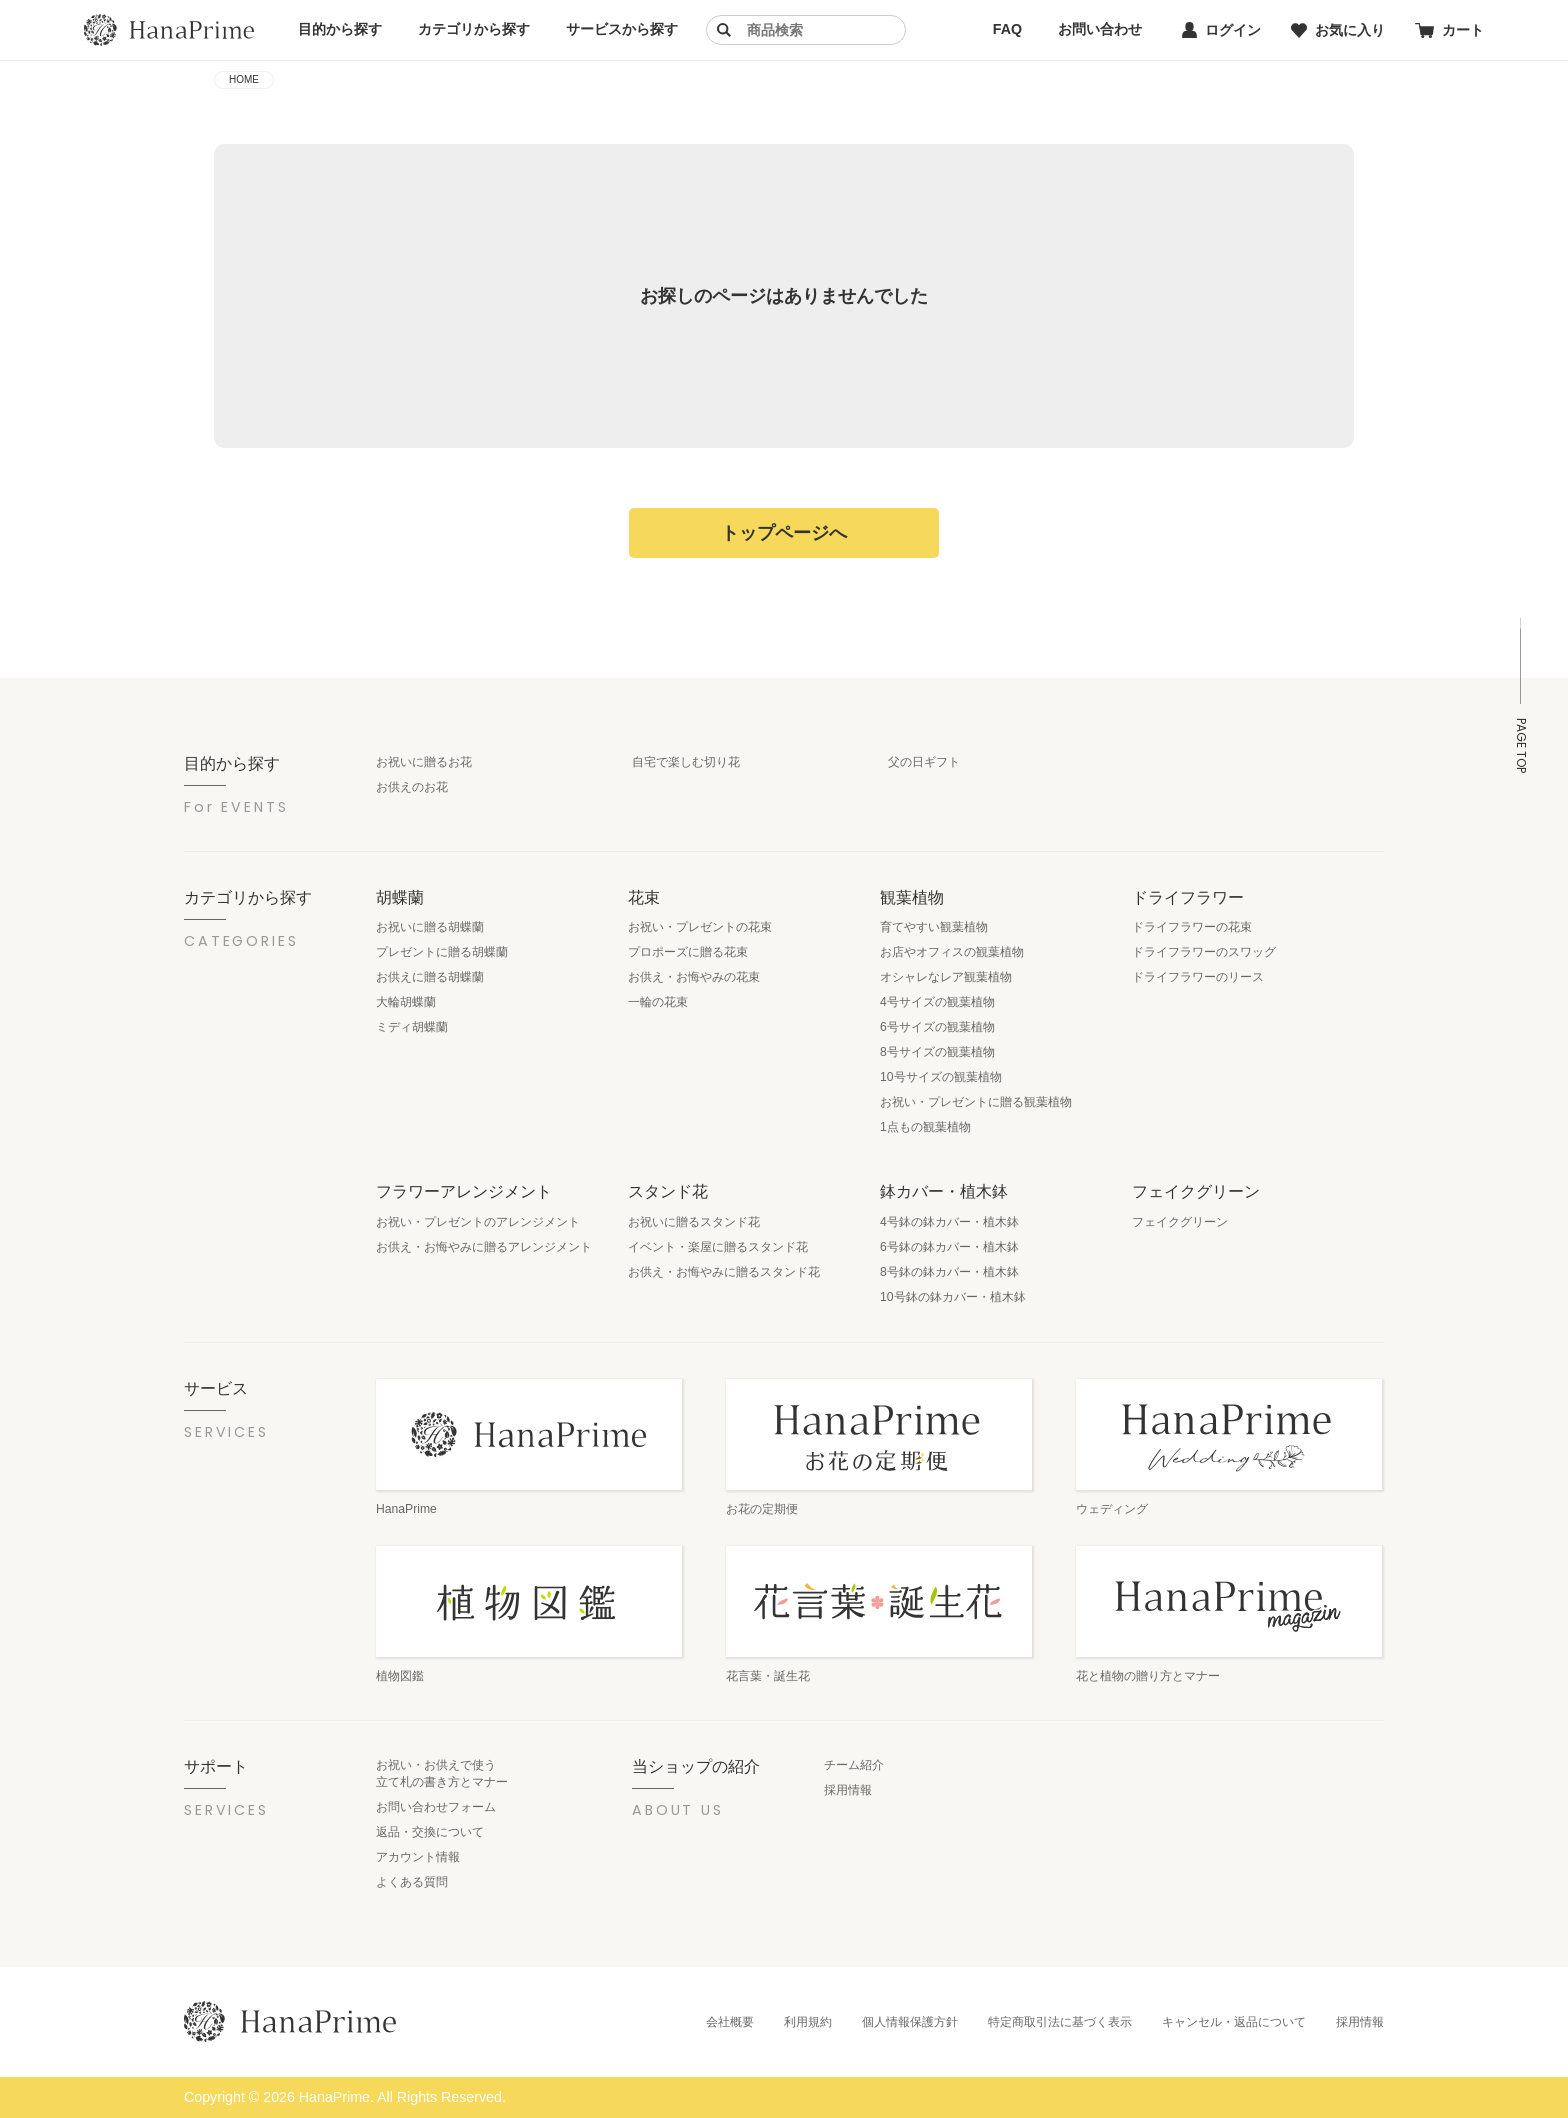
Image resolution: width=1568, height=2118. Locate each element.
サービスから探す (622, 29)
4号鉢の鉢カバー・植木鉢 (949, 1222)
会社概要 (730, 2022)
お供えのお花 (412, 787)
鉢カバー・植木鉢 (944, 1191)
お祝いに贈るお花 (424, 762)
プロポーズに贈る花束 (688, 952)
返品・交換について (430, 1832)
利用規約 (808, 2022)
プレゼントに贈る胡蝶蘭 (442, 952)
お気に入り (1338, 30)
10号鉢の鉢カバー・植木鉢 (953, 1297)
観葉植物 (912, 897)
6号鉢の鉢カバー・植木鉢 (949, 1247)
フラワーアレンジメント (464, 1191)
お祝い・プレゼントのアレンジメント (478, 1222)
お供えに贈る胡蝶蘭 (430, 977)
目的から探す (340, 29)
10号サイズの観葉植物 (941, 1077)
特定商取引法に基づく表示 (1060, 2022)
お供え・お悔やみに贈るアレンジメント (484, 1247)
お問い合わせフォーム (436, 1807)
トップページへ (784, 533)
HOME (244, 79)
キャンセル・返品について (1234, 2022)
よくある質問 (412, 1882)
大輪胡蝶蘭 (406, 1002)
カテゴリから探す (474, 29)
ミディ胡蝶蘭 (412, 1027)
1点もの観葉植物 (925, 1127)
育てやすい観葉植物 (934, 927)
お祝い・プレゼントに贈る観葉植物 (976, 1102)
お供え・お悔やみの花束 (694, 977)
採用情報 (848, 1790)
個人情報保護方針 (910, 2022)
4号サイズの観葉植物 (937, 1002)
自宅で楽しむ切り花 (686, 762)
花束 (644, 897)
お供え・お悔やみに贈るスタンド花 (724, 1272)
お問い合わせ (1100, 29)
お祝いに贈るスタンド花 (694, 1222)
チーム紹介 (854, 1765)
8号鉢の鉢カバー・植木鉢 (949, 1272)
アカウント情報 (418, 1857)
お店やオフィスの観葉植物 (952, 952)
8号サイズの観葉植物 (937, 1052)
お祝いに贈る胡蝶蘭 (430, 927)
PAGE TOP (1521, 745)
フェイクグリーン (1196, 1191)
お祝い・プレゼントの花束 (700, 927)
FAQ (1007, 29)
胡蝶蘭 (400, 897)
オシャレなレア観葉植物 (946, 977)
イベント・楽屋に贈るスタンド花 (718, 1247)
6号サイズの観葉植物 (937, 1027)
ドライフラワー (1188, 897)
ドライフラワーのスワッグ (1204, 952)
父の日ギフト (924, 762)
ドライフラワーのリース (1198, 977)
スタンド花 (668, 1191)
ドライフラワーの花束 (1192, 927)
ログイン (1221, 30)
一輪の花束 (658, 1002)
